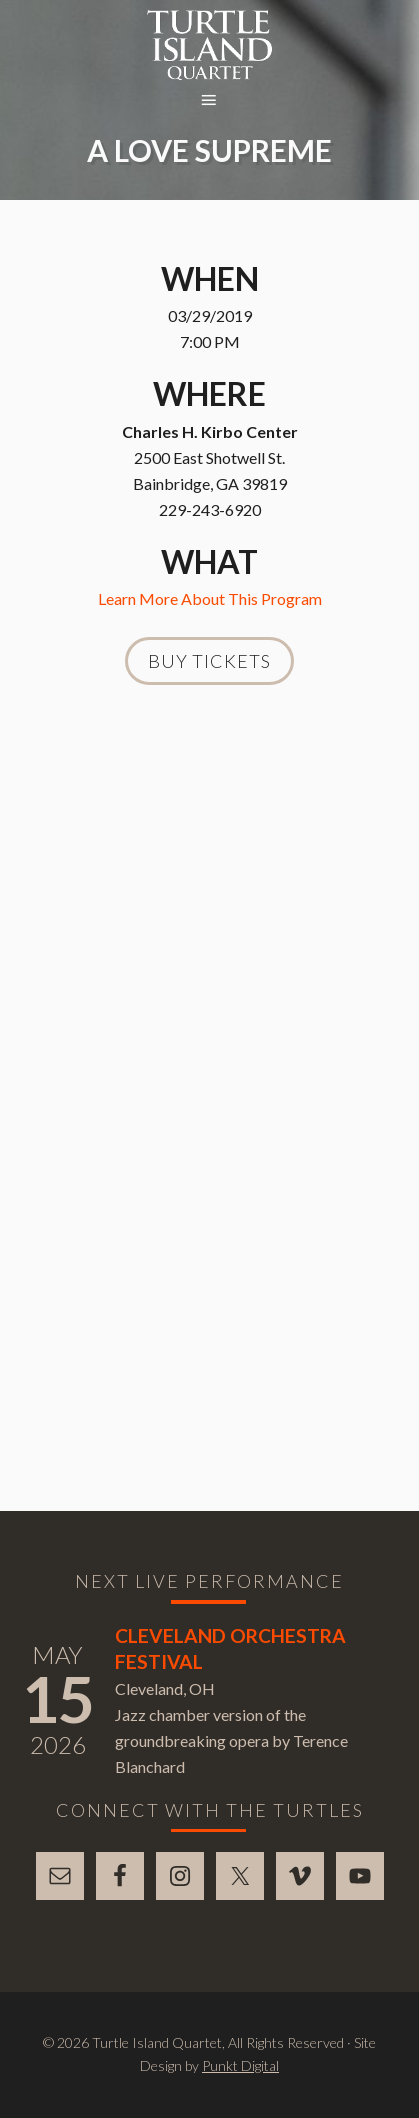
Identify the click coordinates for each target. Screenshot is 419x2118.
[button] (210, 101)
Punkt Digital (240, 2065)
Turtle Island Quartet (209, 45)
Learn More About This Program (210, 598)
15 (58, 1698)
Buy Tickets (209, 661)
